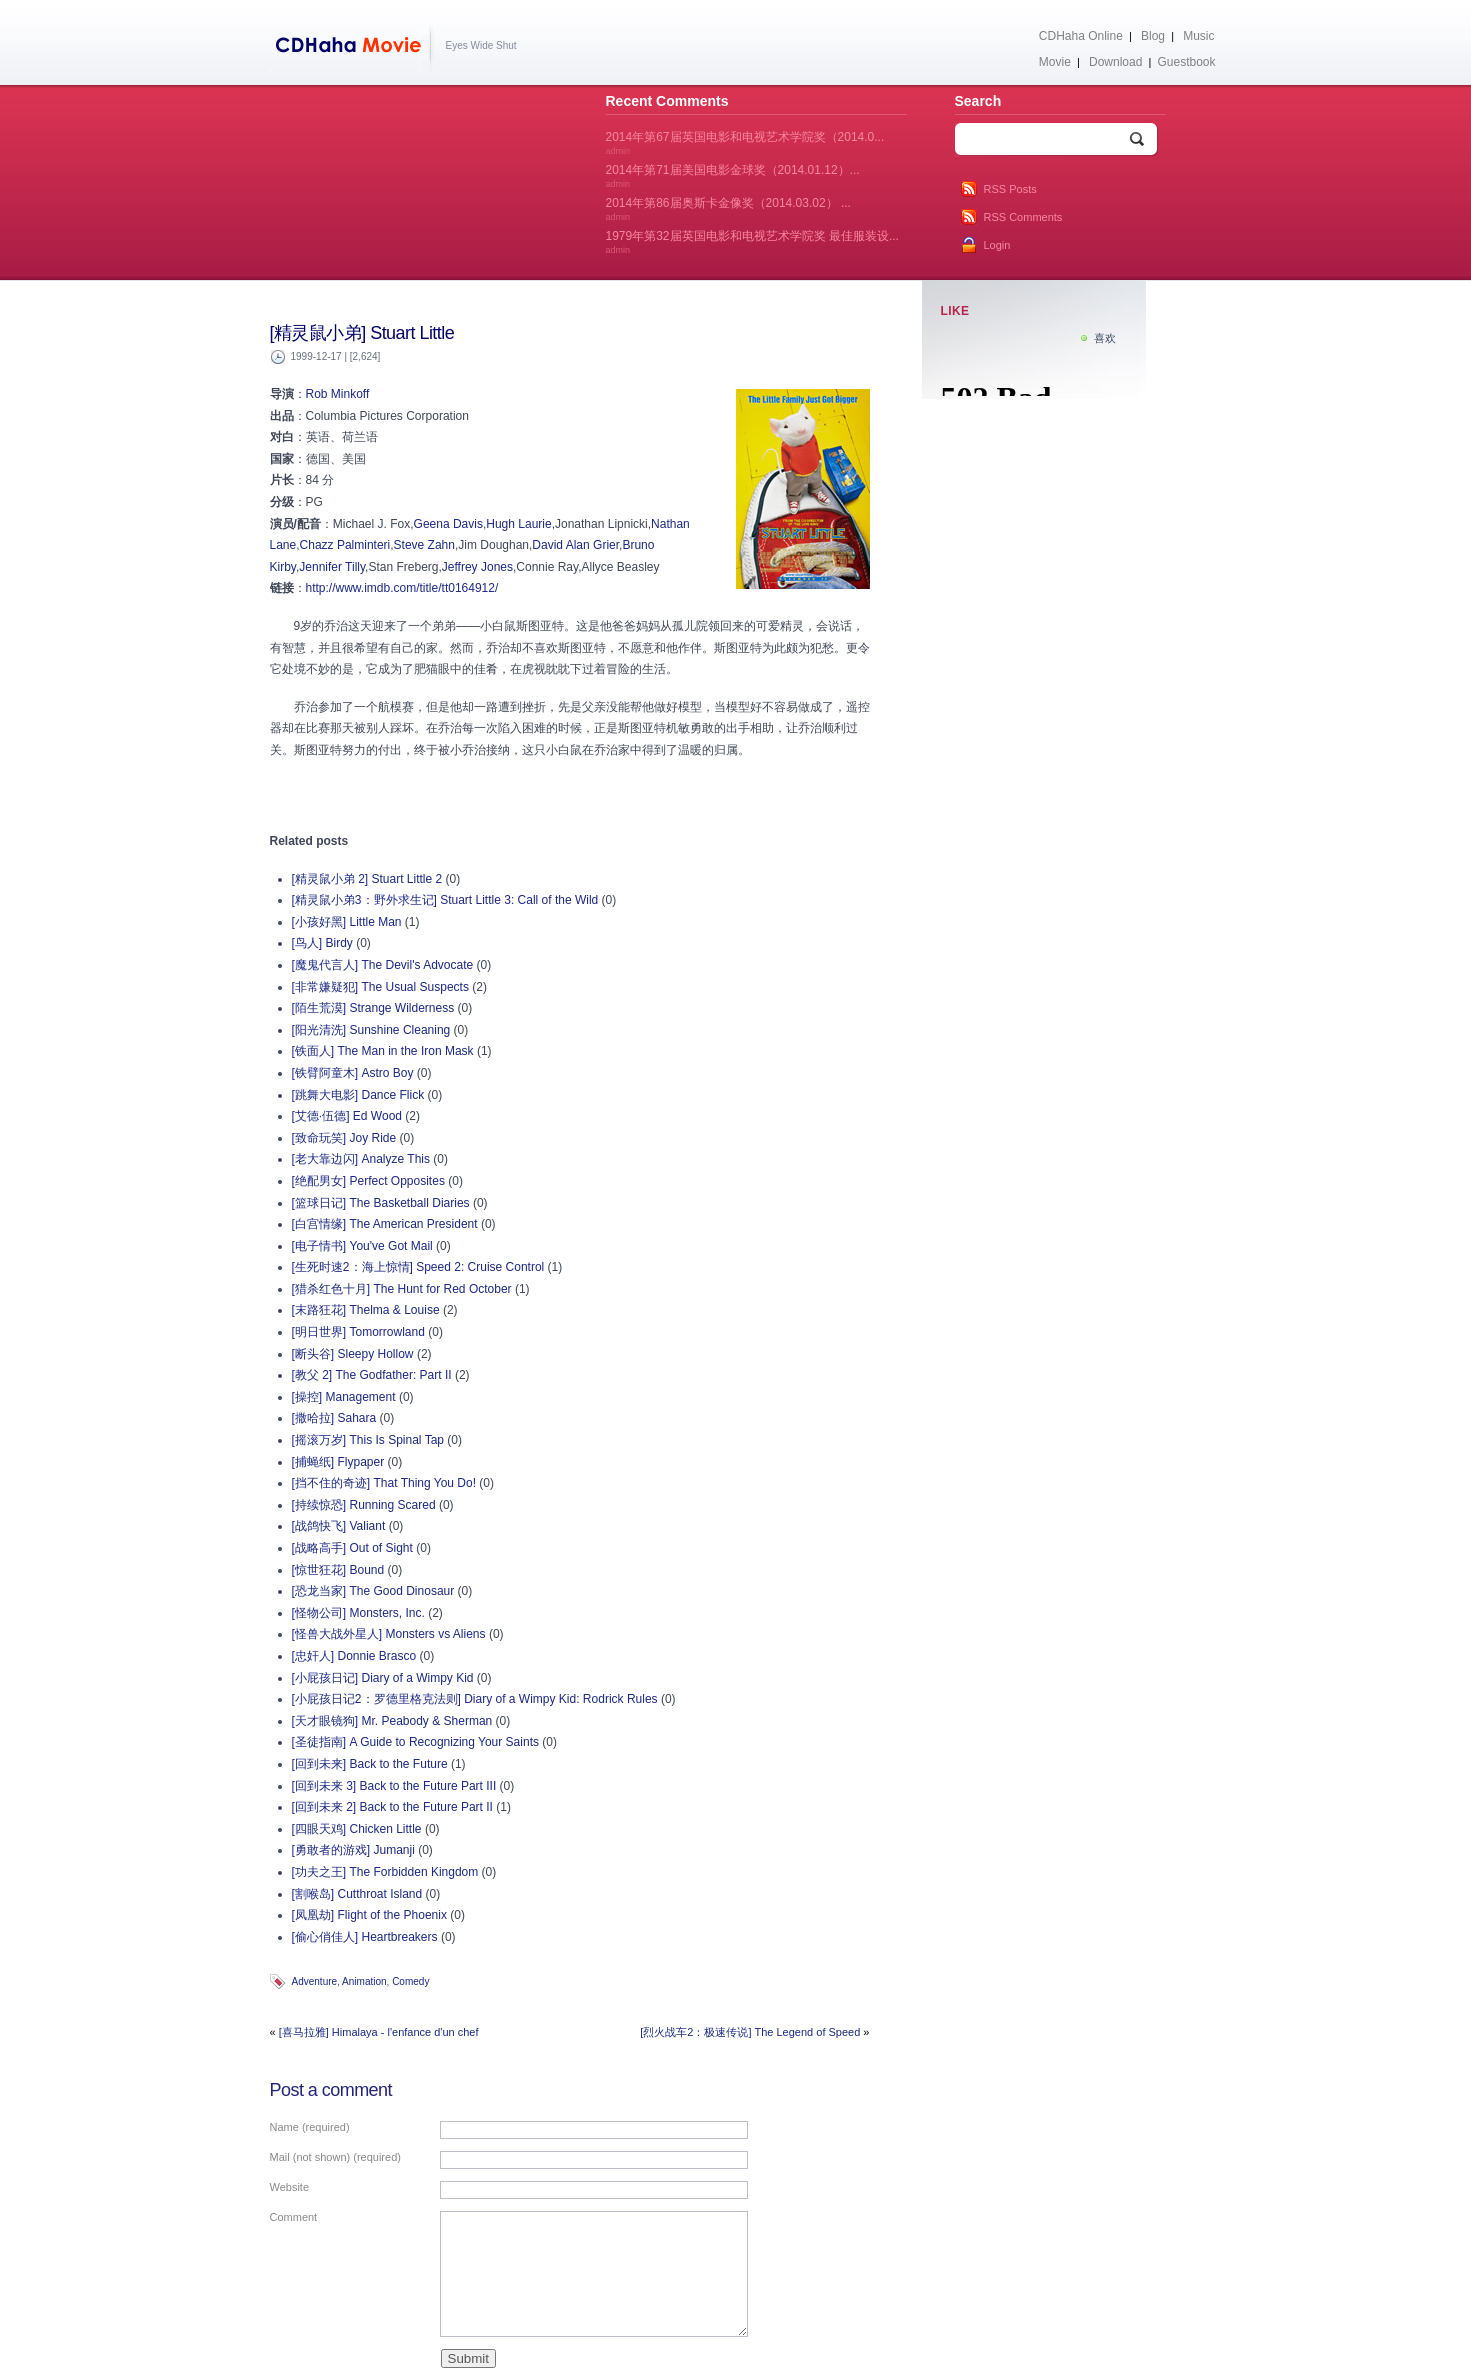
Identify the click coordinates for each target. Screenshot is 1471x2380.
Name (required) (310, 2127)
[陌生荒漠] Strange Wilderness (373, 1008)
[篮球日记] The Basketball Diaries (381, 1203)
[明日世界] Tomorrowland (358, 1332)
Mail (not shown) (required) (335, 2157)
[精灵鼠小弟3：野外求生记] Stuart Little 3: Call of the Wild (445, 900)
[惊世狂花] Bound (338, 1570)
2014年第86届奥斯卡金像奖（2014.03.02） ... (728, 209)
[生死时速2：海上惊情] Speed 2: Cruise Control (418, 1267)
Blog (1153, 36)
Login (997, 245)
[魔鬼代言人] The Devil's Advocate (383, 965)
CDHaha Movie (352, 49)
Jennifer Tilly (332, 567)
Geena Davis (448, 524)
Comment (294, 2217)
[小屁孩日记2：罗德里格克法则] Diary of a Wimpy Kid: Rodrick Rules (475, 1699)
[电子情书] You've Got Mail (362, 1246)
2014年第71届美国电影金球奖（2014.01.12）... (733, 176)
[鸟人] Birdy (322, 943)
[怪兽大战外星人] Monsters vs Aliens (389, 1634)
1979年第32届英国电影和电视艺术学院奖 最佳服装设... (752, 242)
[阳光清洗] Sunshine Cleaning (371, 1030)
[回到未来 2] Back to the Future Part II (392, 1807)
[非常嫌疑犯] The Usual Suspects (380, 987)
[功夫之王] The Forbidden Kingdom (385, 1872)
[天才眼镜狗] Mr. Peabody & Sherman (392, 1721)
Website (290, 2187)
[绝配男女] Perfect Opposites (368, 1181)
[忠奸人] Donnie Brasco (354, 1656)
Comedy (410, 1981)
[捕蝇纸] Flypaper (338, 1462)
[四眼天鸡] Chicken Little (357, 1829)
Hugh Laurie (518, 524)
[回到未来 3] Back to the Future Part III (394, 1786)
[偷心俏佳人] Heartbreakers (365, 1937)
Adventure (315, 1981)
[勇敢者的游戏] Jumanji (353, 1850)
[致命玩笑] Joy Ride (344, 1138)
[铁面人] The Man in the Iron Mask (383, 1051)
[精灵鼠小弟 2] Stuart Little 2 (367, 879)
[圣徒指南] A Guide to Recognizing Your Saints (415, 1742)
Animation (364, 1981)
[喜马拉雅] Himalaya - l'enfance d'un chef (379, 2032)
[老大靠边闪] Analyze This (361, 1159)
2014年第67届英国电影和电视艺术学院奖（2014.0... (745, 143)
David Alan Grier (575, 545)
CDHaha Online (1081, 36)
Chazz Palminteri (345, 545)
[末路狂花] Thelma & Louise (366, 1310)
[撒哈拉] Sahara (334, 1418)
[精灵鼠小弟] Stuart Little (362, 333)
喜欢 (1105, 338)
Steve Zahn (424, 545)
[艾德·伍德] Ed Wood (347, 1116)
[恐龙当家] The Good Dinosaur (373, 1591)
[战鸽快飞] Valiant (339, 1526)
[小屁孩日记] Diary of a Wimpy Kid (383, 1678)
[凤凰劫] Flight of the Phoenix (369, 1915)
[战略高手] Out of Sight (352, 1548)
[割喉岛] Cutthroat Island (357, 1894)
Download (1115, 62)
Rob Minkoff (338, 394)
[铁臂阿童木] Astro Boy (353, 1073)
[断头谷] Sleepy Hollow (353, 1354)
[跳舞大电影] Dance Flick (358, 1095)
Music (1198, 36)
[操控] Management (344, 1397)
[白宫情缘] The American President (385, 1224)
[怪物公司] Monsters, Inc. (358, 1613)
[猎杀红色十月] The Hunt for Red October (402, 1289)
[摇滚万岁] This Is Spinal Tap (368, 1440)
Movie (1055, 62)
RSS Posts (1010, 189)
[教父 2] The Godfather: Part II (372, 1375)
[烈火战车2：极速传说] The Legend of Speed (750, 2032)
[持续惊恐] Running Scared (364, 1505)
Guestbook (1186, 62)
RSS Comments (1023, 217)
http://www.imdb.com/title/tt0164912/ (402, 588)
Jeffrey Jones (477, 567)
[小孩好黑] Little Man (347, 922)
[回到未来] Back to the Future (370, 1764)
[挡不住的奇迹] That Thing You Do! (384, 1483)
